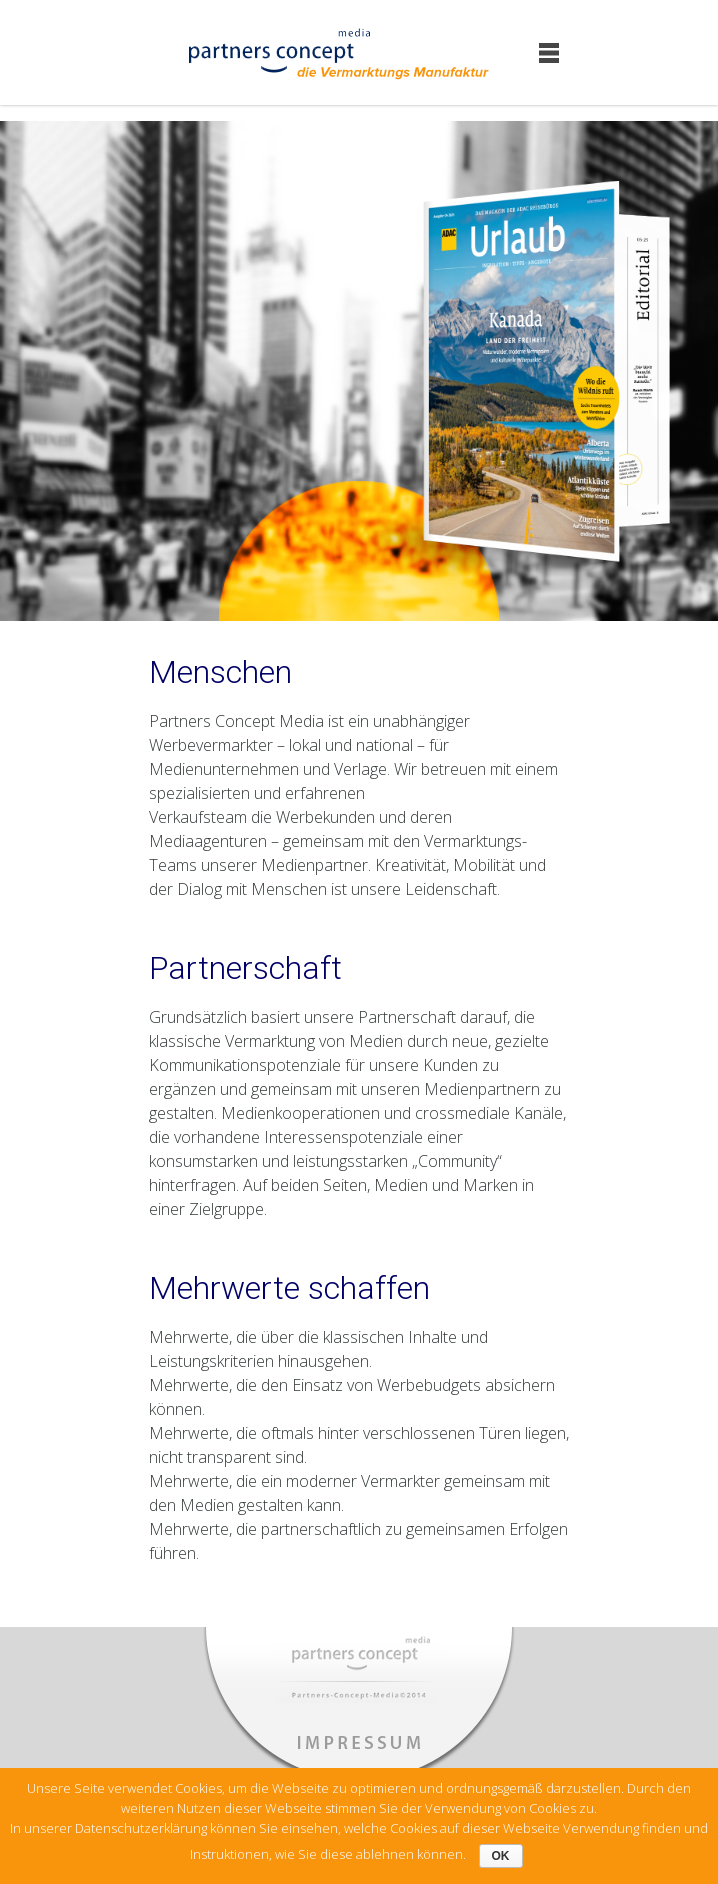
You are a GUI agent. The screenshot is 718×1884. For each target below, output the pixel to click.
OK (501, 1856)
